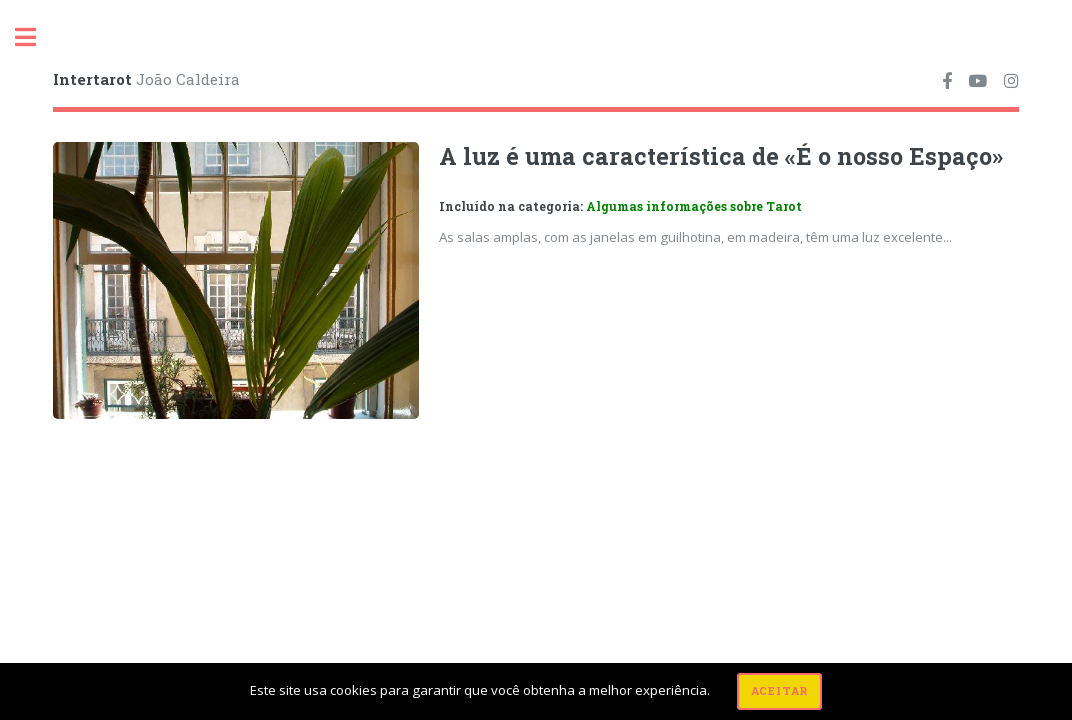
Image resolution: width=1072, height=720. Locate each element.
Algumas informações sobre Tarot (694, 206)
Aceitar (780, 691)
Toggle (36, 37)
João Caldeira (146, 79)
